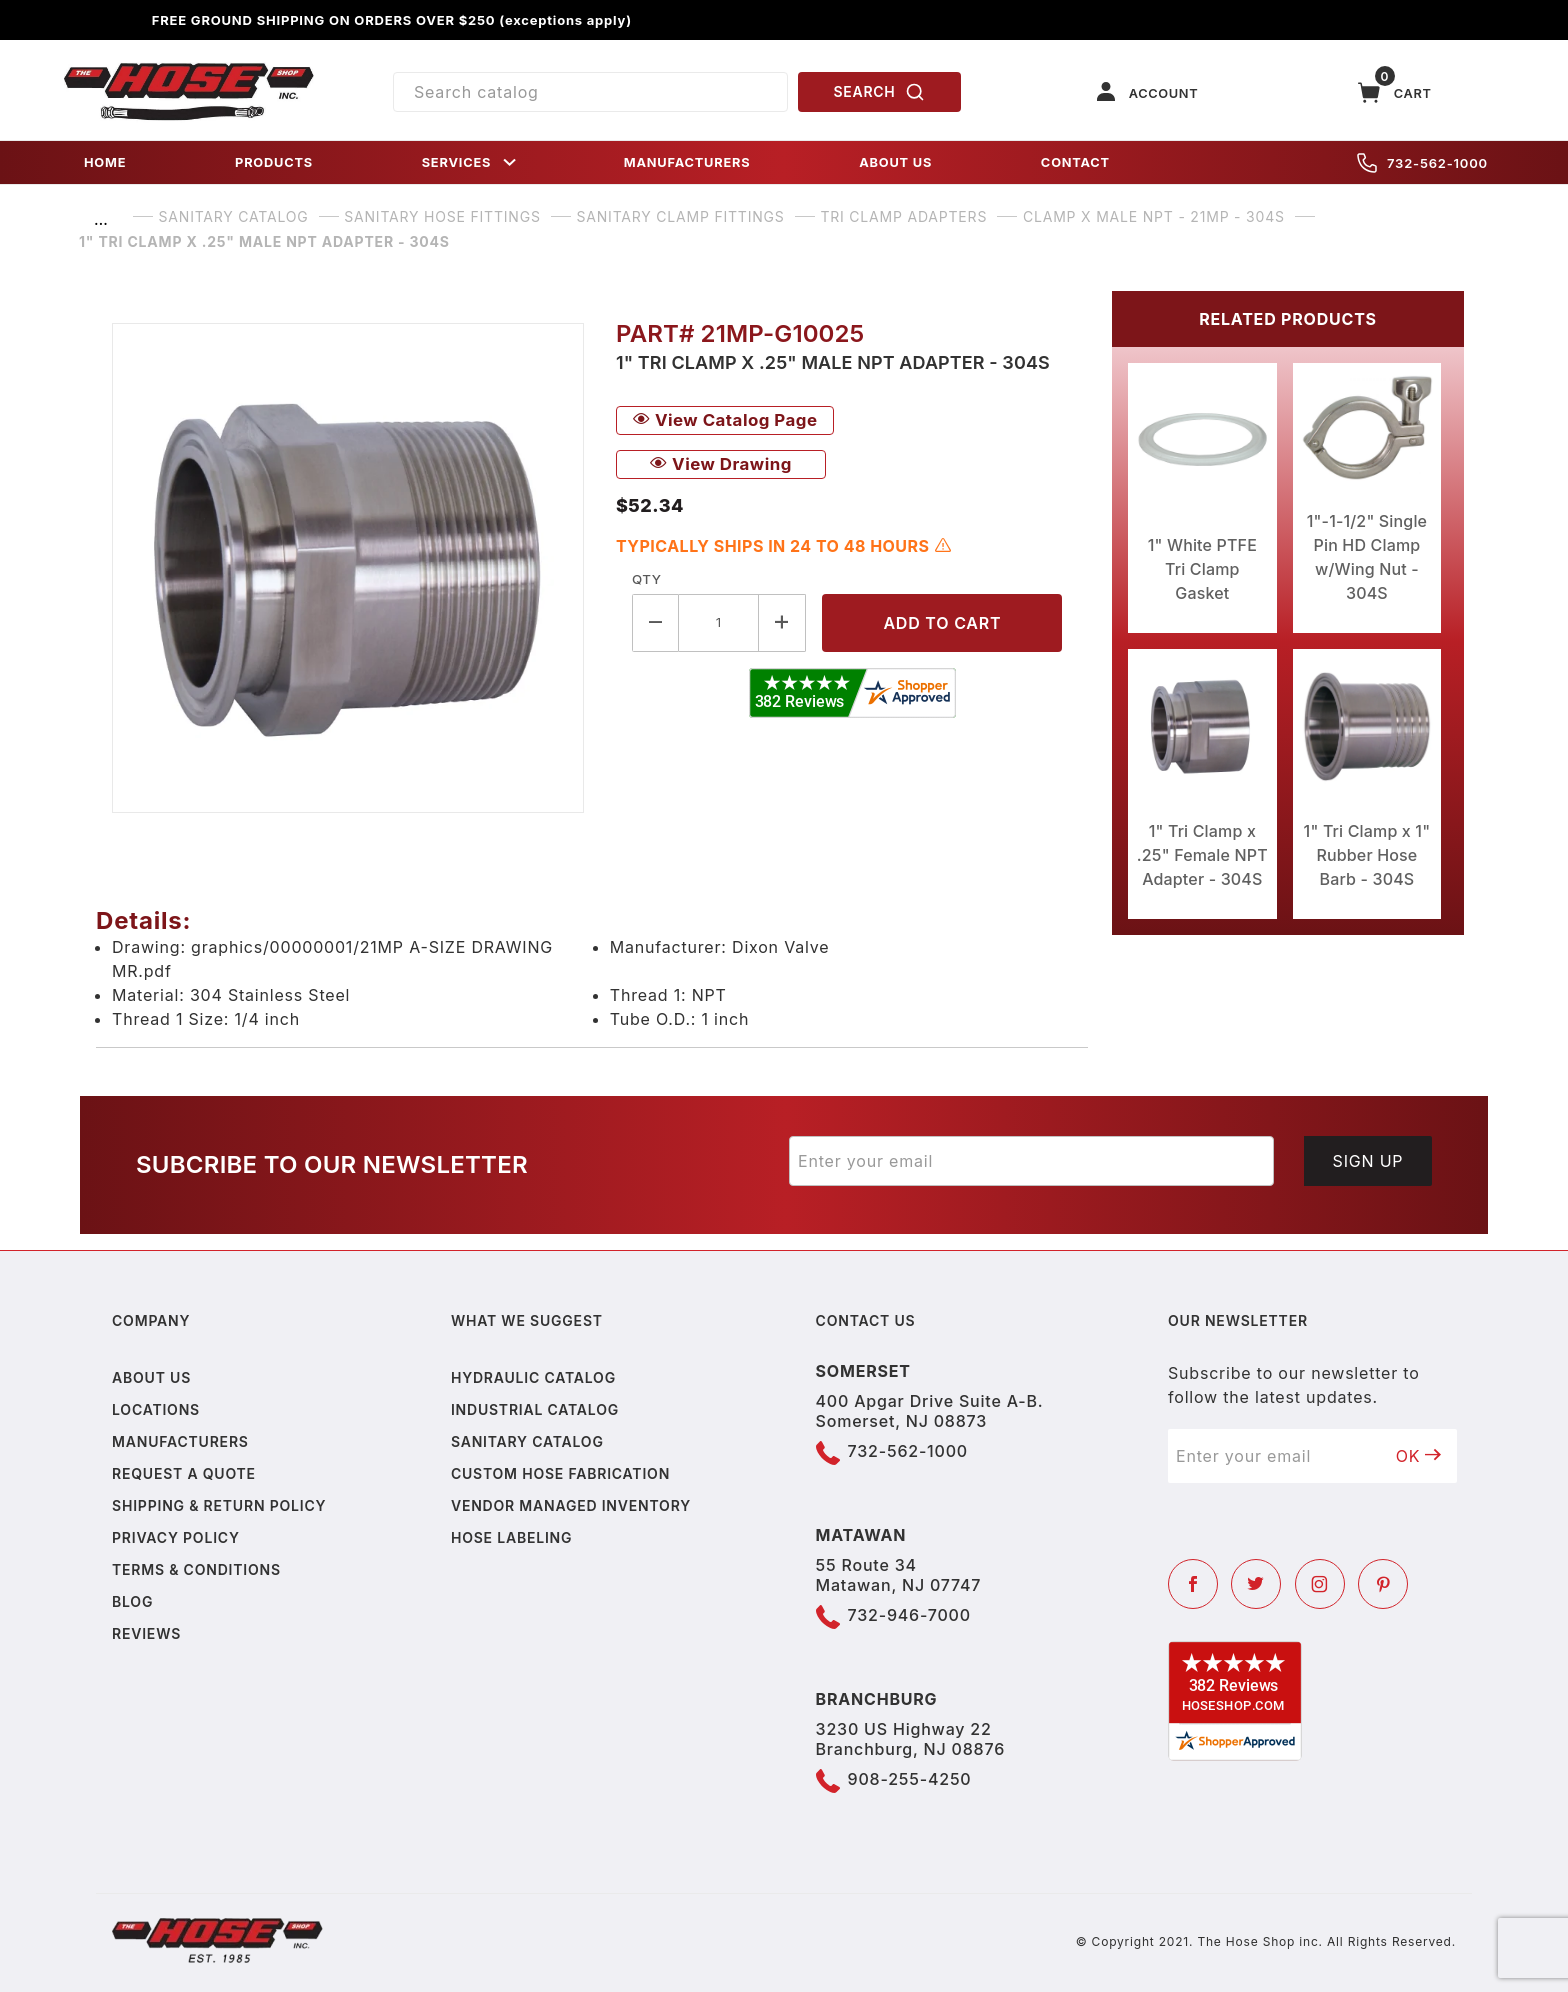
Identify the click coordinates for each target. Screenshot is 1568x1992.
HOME (105, 162)
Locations (156, 1409)
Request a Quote (184, 1473)
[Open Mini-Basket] (1395, 92)
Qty (646, 579)
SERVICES (471, 162)
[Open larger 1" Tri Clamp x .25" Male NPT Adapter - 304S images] (348, 568)
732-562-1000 (1422, 163)
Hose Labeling (511, 1537)
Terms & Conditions (196, 1569)
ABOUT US (895, 162)
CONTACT (1075, 162)
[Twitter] (1256, 1584)
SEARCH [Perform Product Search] (880, 92)
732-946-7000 (909, 1615)
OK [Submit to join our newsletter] (1419, 1456)
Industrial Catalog (535, 1409)
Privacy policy (176, 1537)
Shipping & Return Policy (219, 1505)
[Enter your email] (1031, 1161)
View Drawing (721, 464)
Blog (132, 1601)
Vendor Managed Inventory (571, 1505)
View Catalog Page (725, 420)
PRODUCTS (274, 162)
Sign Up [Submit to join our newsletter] (1368, 1161)
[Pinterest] (1383, 1584)
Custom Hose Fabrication (560, 1473)
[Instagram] (1320, 1584)
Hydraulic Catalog (533, 1377)
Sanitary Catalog (527, 1441)
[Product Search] (590, 92)
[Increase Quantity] (782, 622)
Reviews (146, 1633)
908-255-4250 (910, 1779)
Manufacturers (180, 1441)
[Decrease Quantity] (655, 622)
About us (151, 1377)
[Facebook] (1193, 1584)
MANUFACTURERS (687, 162)
